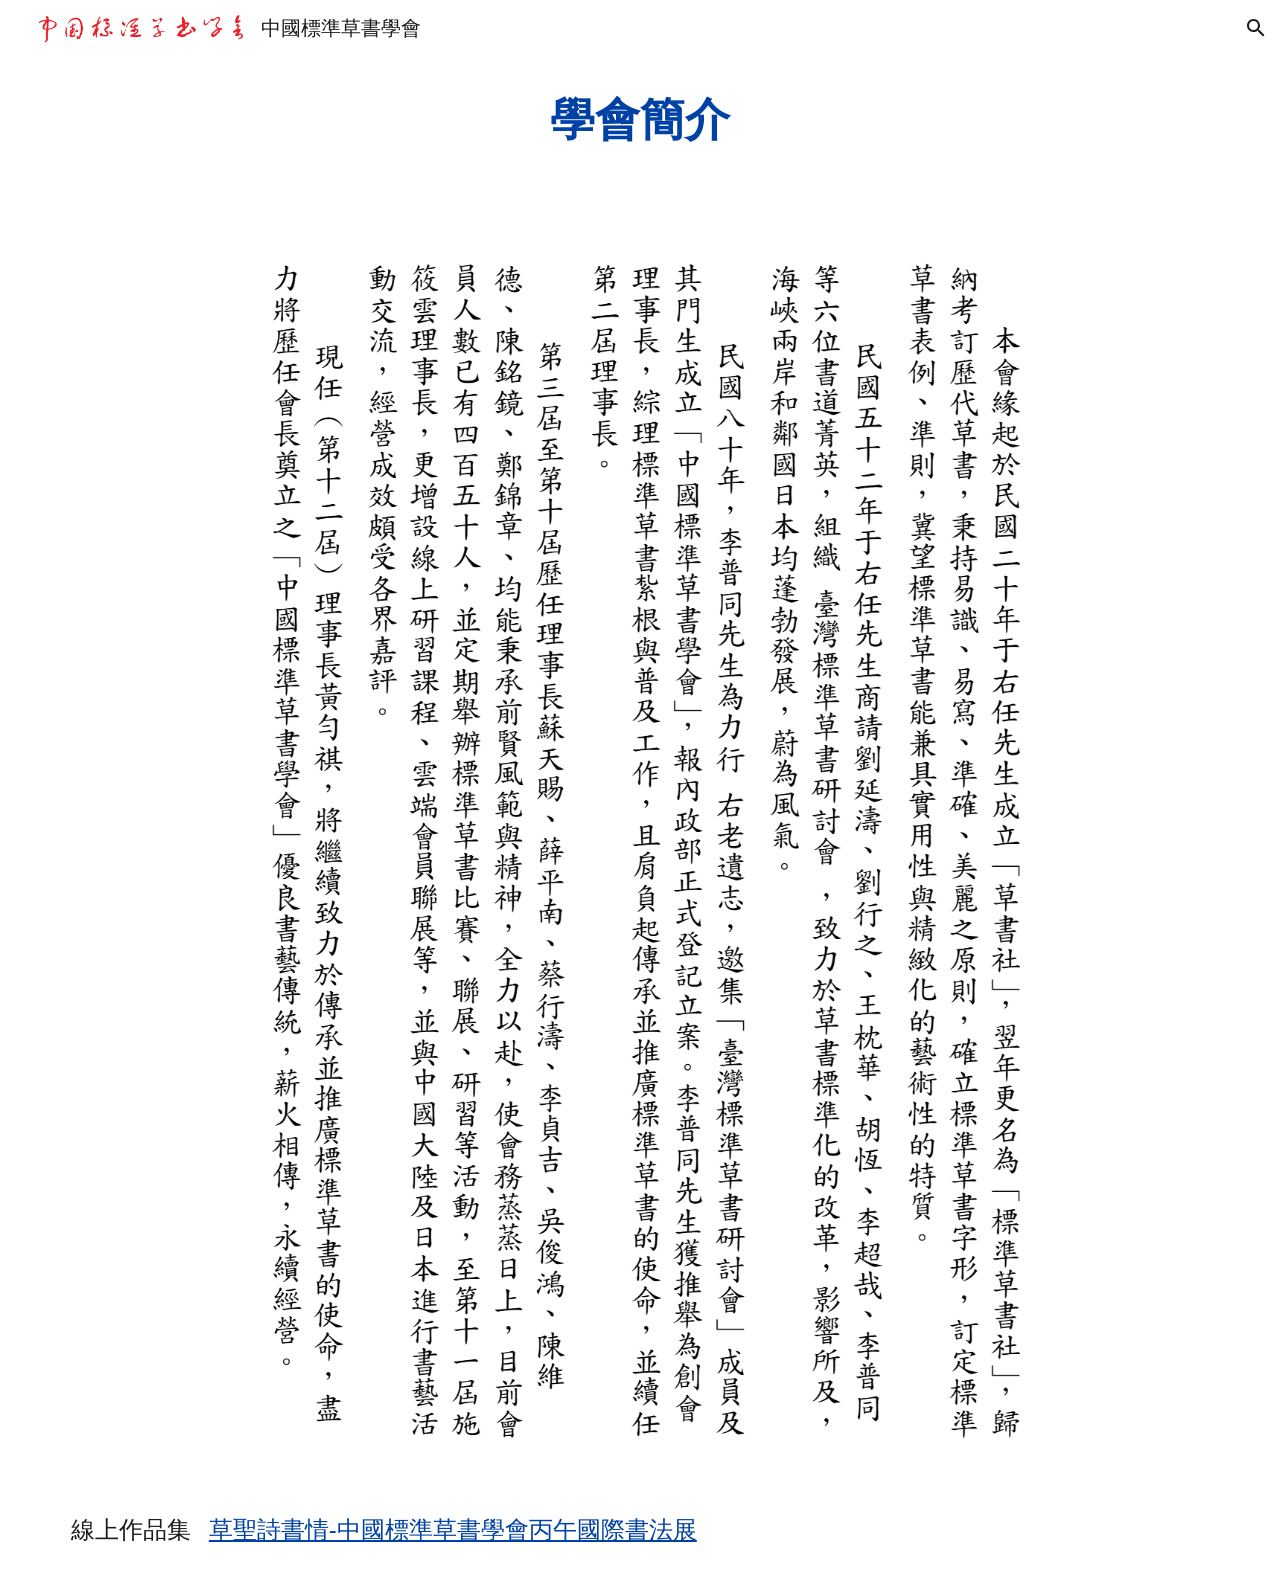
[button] (1256, 28)
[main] (640, 119)
